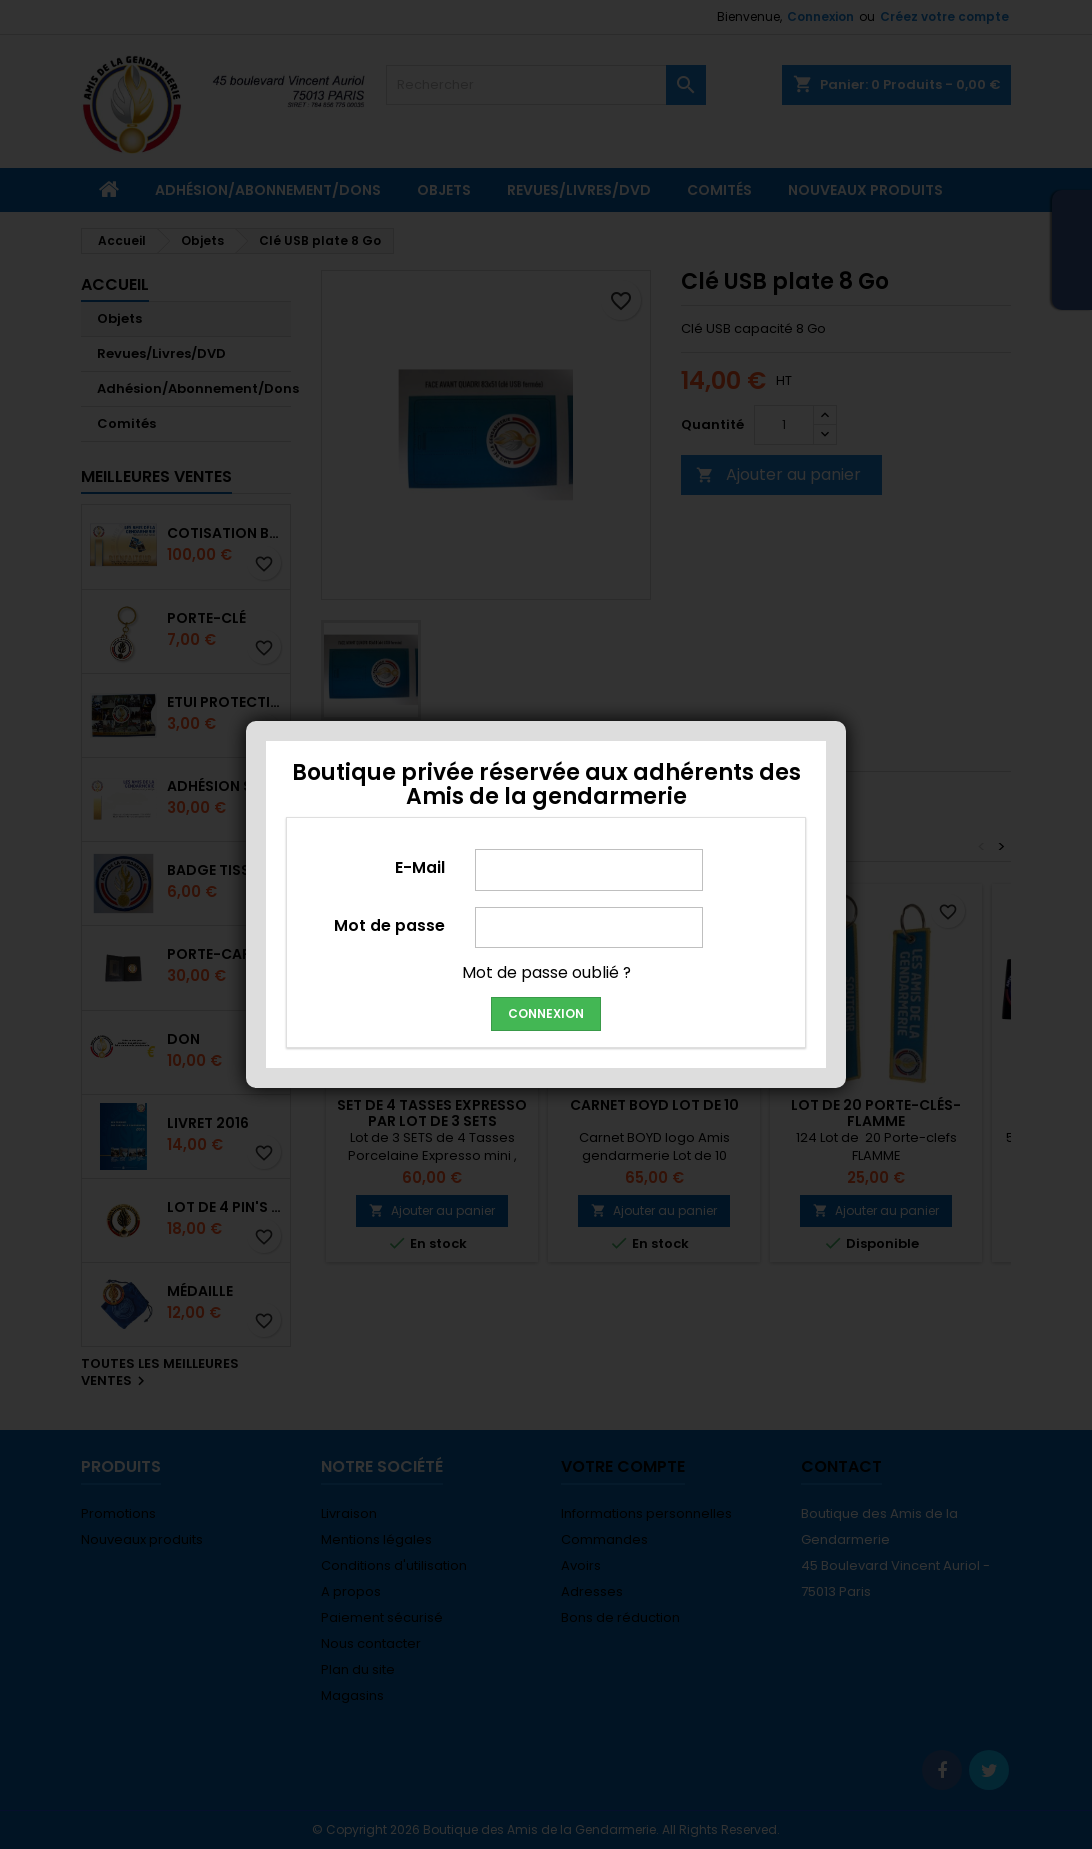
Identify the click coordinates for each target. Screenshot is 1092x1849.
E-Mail (420, 867)
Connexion (546, 1013)
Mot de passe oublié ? (546, 972)
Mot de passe (389, 925)
